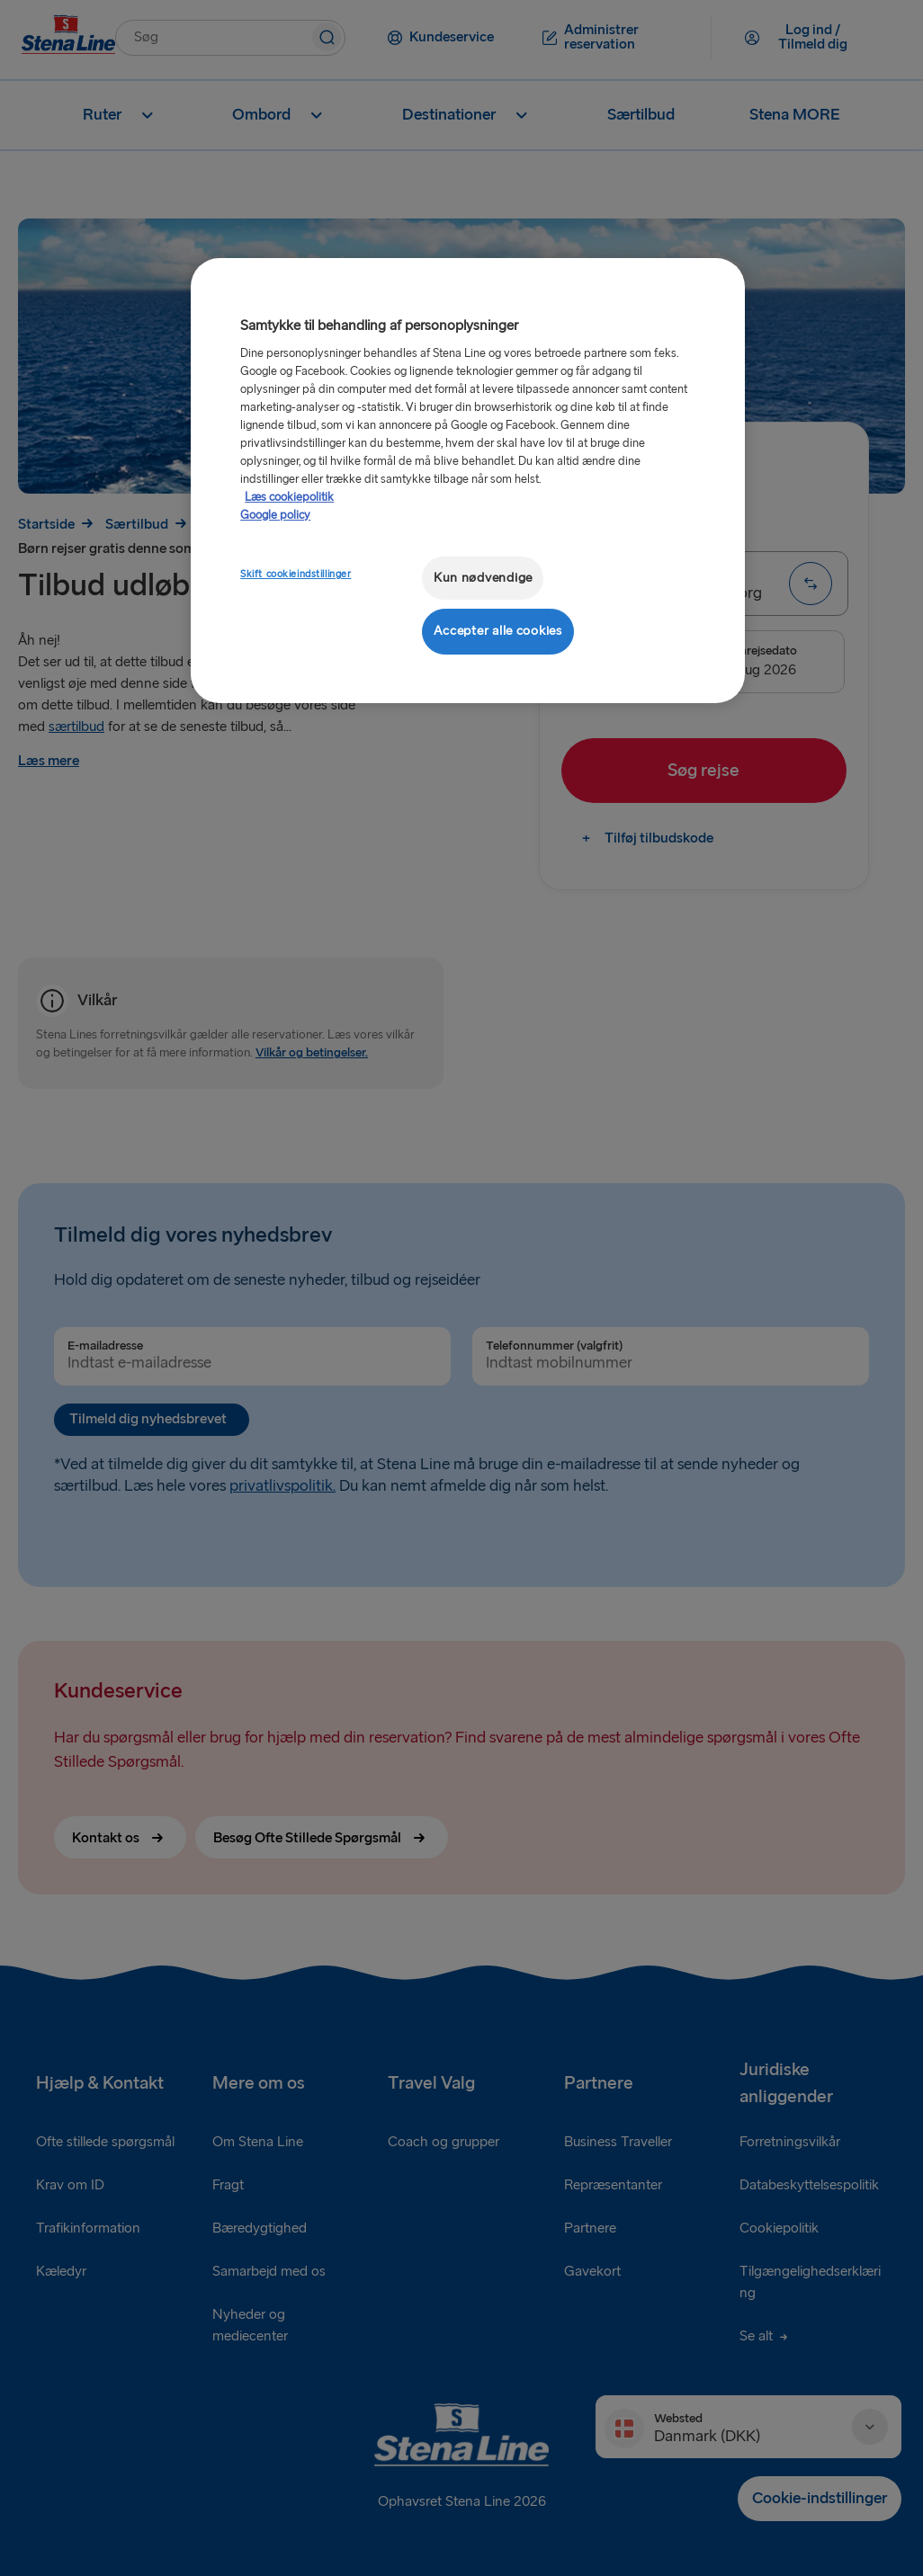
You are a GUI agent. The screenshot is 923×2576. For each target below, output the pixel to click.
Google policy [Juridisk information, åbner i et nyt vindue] (275, 515)
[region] (468, 480)
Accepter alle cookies (497, 630)
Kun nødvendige (483, 577)
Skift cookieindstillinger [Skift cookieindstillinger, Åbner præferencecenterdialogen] (295, 574)
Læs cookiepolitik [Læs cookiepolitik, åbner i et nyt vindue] (289, 497)
